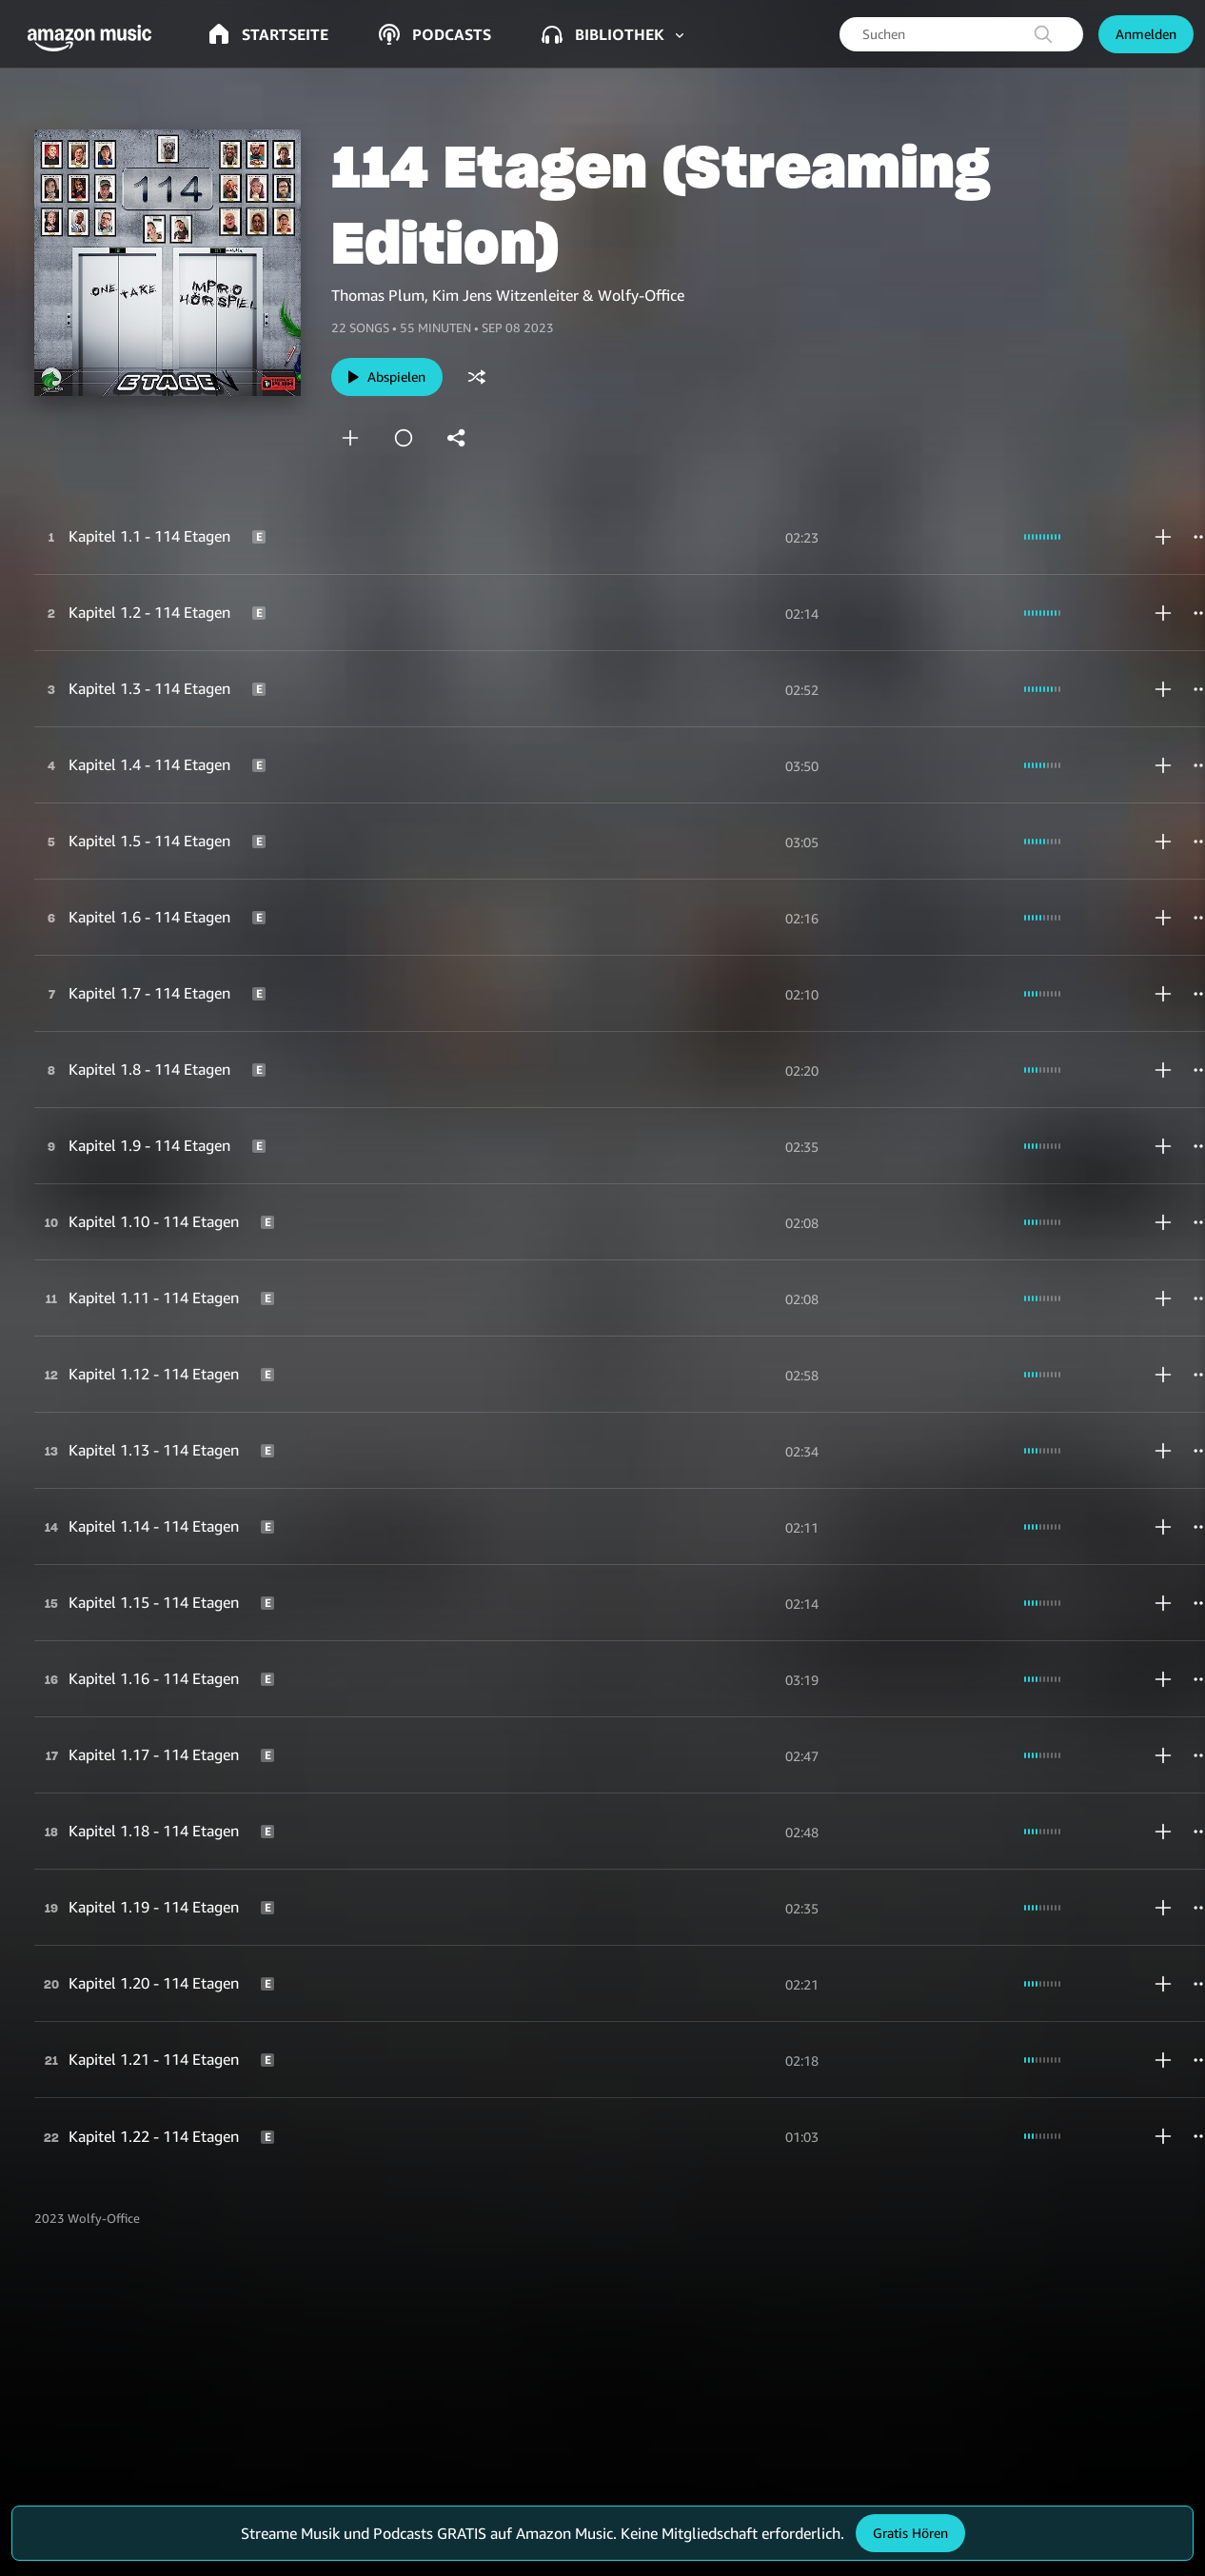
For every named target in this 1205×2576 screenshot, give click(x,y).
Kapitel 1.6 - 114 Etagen (149, 916)
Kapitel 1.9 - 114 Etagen (149, 1145)
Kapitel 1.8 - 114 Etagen (149, 1069)
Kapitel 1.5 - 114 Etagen (149, 840)
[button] (95, 38)
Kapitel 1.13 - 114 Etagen (154, 1449)
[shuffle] (477, 377)
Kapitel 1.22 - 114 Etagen (154, 2136)
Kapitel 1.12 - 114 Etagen (154, 1373)
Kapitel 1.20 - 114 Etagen (154, 1982)
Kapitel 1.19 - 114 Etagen (154, 1906)
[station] (404, 438)
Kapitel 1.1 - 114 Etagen (149, 535)
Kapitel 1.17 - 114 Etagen (154, 1754)
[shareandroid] (457, 438)
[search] (1043, 34)
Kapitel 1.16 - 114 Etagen (154, 1678)
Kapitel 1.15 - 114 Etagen (154, 1602)
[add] (350, 438)
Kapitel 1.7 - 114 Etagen (149, 992)
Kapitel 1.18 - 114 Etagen (154, 1830)
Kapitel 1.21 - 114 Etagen (154, 2059)
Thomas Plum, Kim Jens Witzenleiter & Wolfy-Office (507, 295)
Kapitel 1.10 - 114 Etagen (154, 1221)
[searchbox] (961, 34)
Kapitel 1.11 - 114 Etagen (154, 1297)
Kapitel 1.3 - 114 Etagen (149, 688)
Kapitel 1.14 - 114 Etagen (154, 1526)
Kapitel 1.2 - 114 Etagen (149, 612)
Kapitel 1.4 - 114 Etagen (149, 764)
